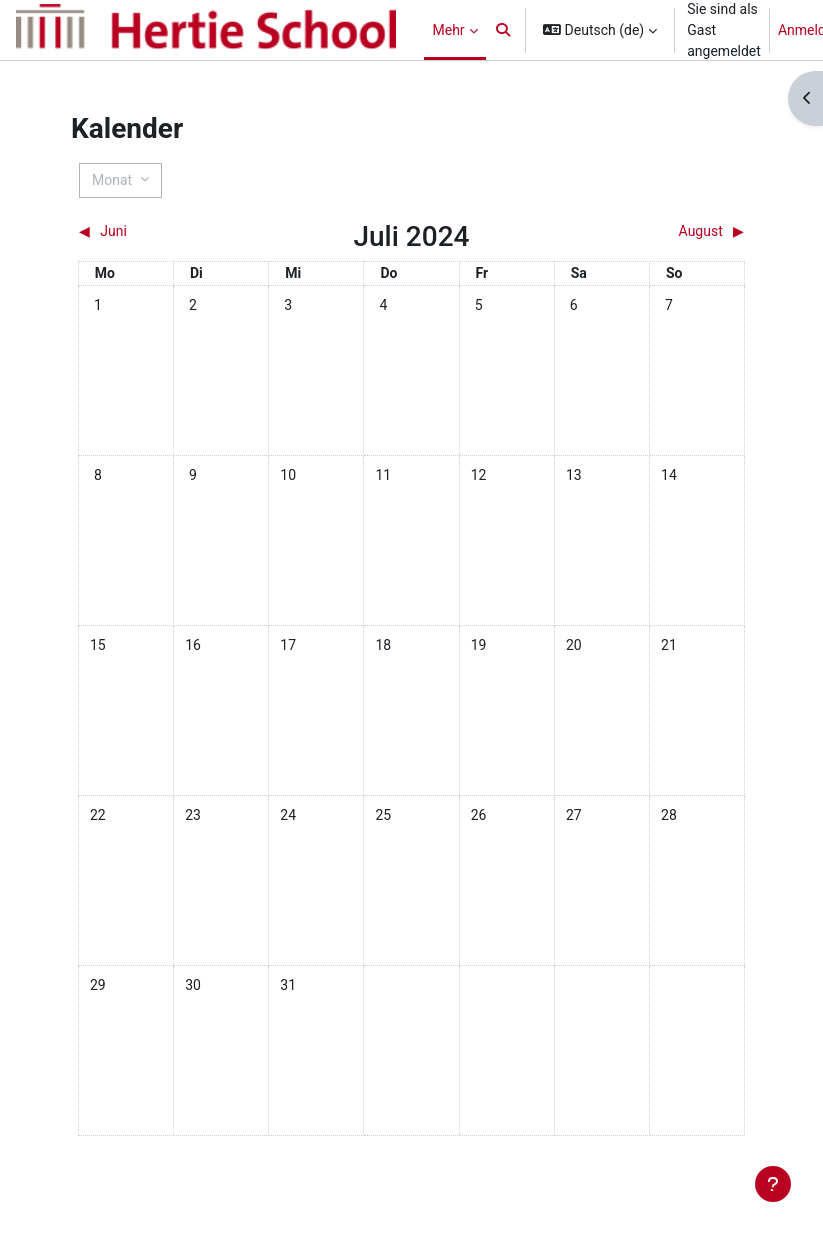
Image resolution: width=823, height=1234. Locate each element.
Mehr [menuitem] (448, 30)
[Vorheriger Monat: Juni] (161, 231)
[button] (504, 30)
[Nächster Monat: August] (661, 231)
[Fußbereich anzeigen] (773, 1184)
